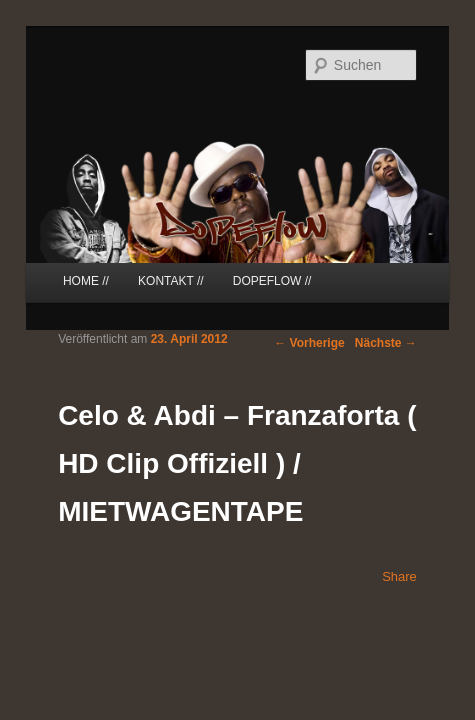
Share (399, 576)
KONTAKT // (171, 281)
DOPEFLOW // (272, 281)
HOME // (86, 281)
